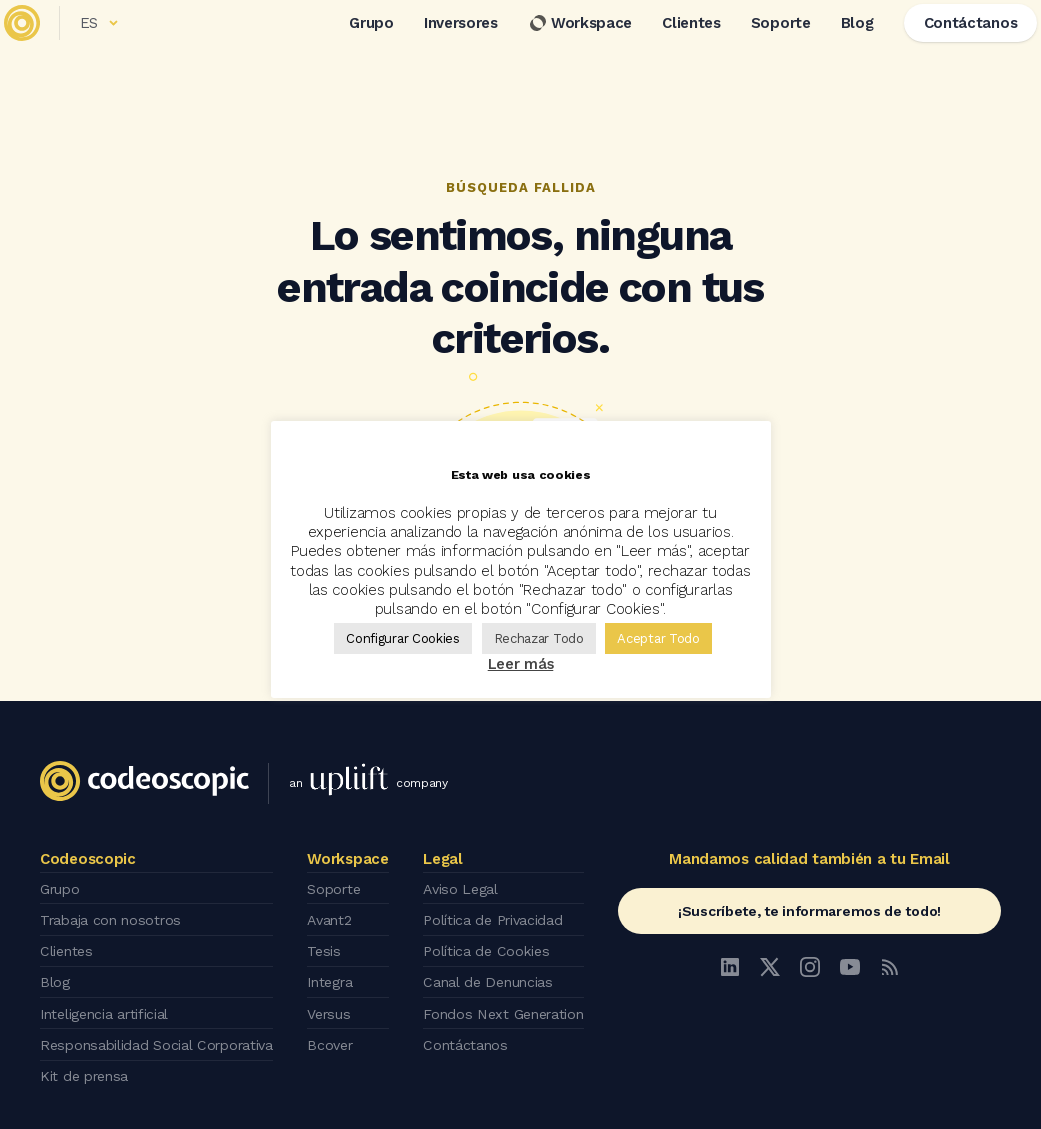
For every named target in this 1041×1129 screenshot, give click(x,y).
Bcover (338, 1027)
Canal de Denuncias (490, 971)
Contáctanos (465, 1027)
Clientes (665, 49)
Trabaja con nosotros (115, 915)
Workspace (554, 49)
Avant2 (338, 915)
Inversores (435, 49)
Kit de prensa (87, 1055)
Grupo (345, 49)
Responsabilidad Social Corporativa (164, 1027)
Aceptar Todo (658, 638)
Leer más (521, 664)
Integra (340, 971)
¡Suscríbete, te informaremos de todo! (809, 911)
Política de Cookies (487, 943)
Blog (830, 49)
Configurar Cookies (403, 638)
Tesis (331, 943)
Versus (337, 999)
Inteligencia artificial (110, 999)
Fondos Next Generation (506, 999)
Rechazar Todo (539, 638)
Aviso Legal (461, 887)
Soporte (755, 49)
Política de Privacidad (496, 915)
